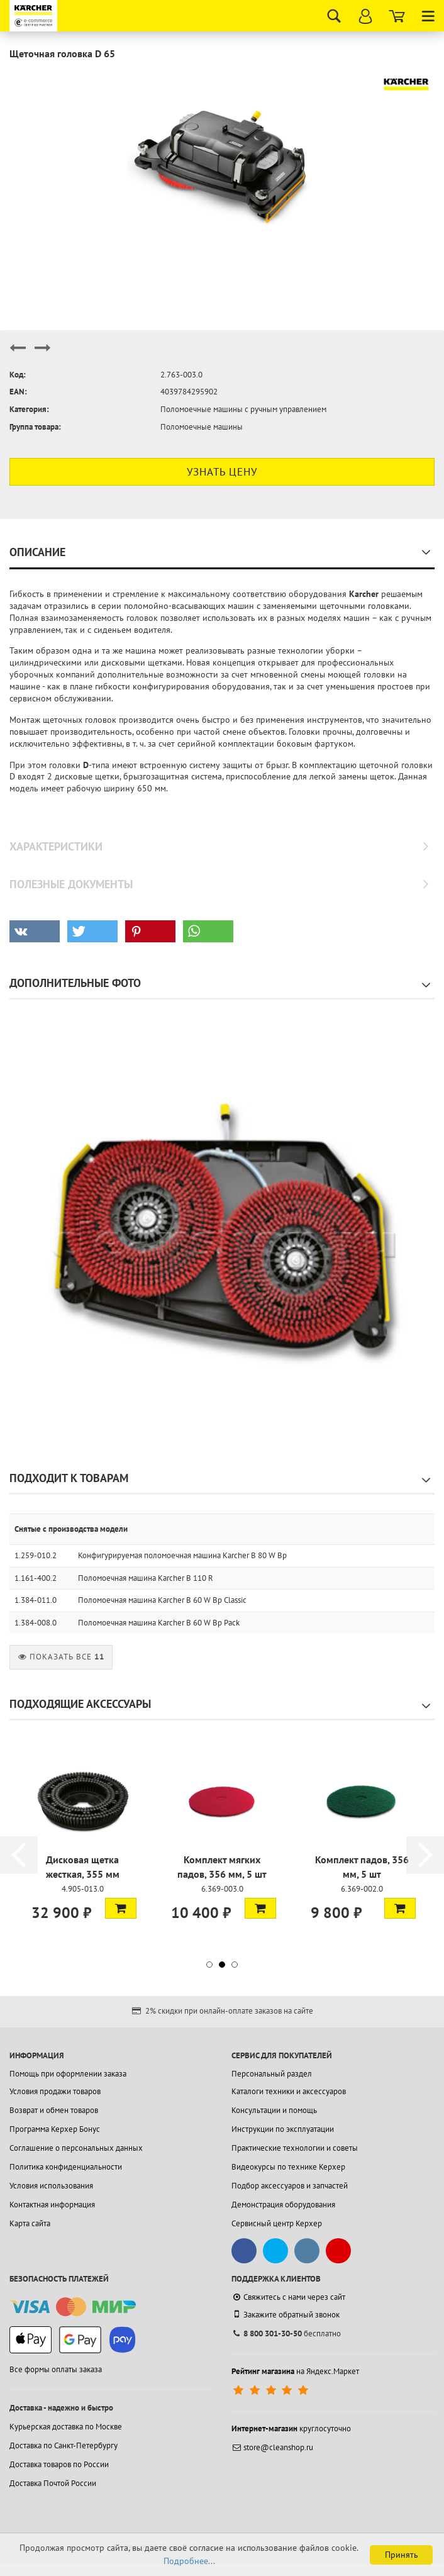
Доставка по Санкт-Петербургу (63, 2445)
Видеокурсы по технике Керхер (288, 2166)
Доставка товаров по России (59, 2464)
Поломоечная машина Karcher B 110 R (145, 1578)
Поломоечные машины (201, 426)
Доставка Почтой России (52, 2483)
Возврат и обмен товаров (53, 2110)
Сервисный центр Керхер (276, 2223)
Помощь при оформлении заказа (67, 2073)
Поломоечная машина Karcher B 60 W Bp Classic (162, 1600)
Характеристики (56, 846)
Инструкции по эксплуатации (282, 2129)
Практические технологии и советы (294, 2148)
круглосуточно (291, 2428)
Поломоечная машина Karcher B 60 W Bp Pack (159, 1622)
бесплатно (286, 2333)
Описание (37, 552)
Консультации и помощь (274, 2110)
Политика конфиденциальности (65, 2166)
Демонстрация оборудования (283, 2204)
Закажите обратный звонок (285, 2314)
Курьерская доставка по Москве (65, 2426)
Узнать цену (222, 472)
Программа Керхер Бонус (54, 2129)
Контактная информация (52, 2204)
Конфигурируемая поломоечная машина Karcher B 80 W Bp (182, 1555)
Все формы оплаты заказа (55, 2369)
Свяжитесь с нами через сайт (288, 2297)
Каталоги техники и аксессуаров (288, 2091)
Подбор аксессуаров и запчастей (289, 2185)
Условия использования (51, 2185)
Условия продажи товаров (55, 2091)
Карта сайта (29, 2223)
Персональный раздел (271, 2073)
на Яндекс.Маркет (295, 2371)
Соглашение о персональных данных (76, 2148)
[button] (34, 931)
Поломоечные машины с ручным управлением (243, 409)
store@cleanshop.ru (272, 2447)
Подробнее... (189, 2561)
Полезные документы (71, 884)
